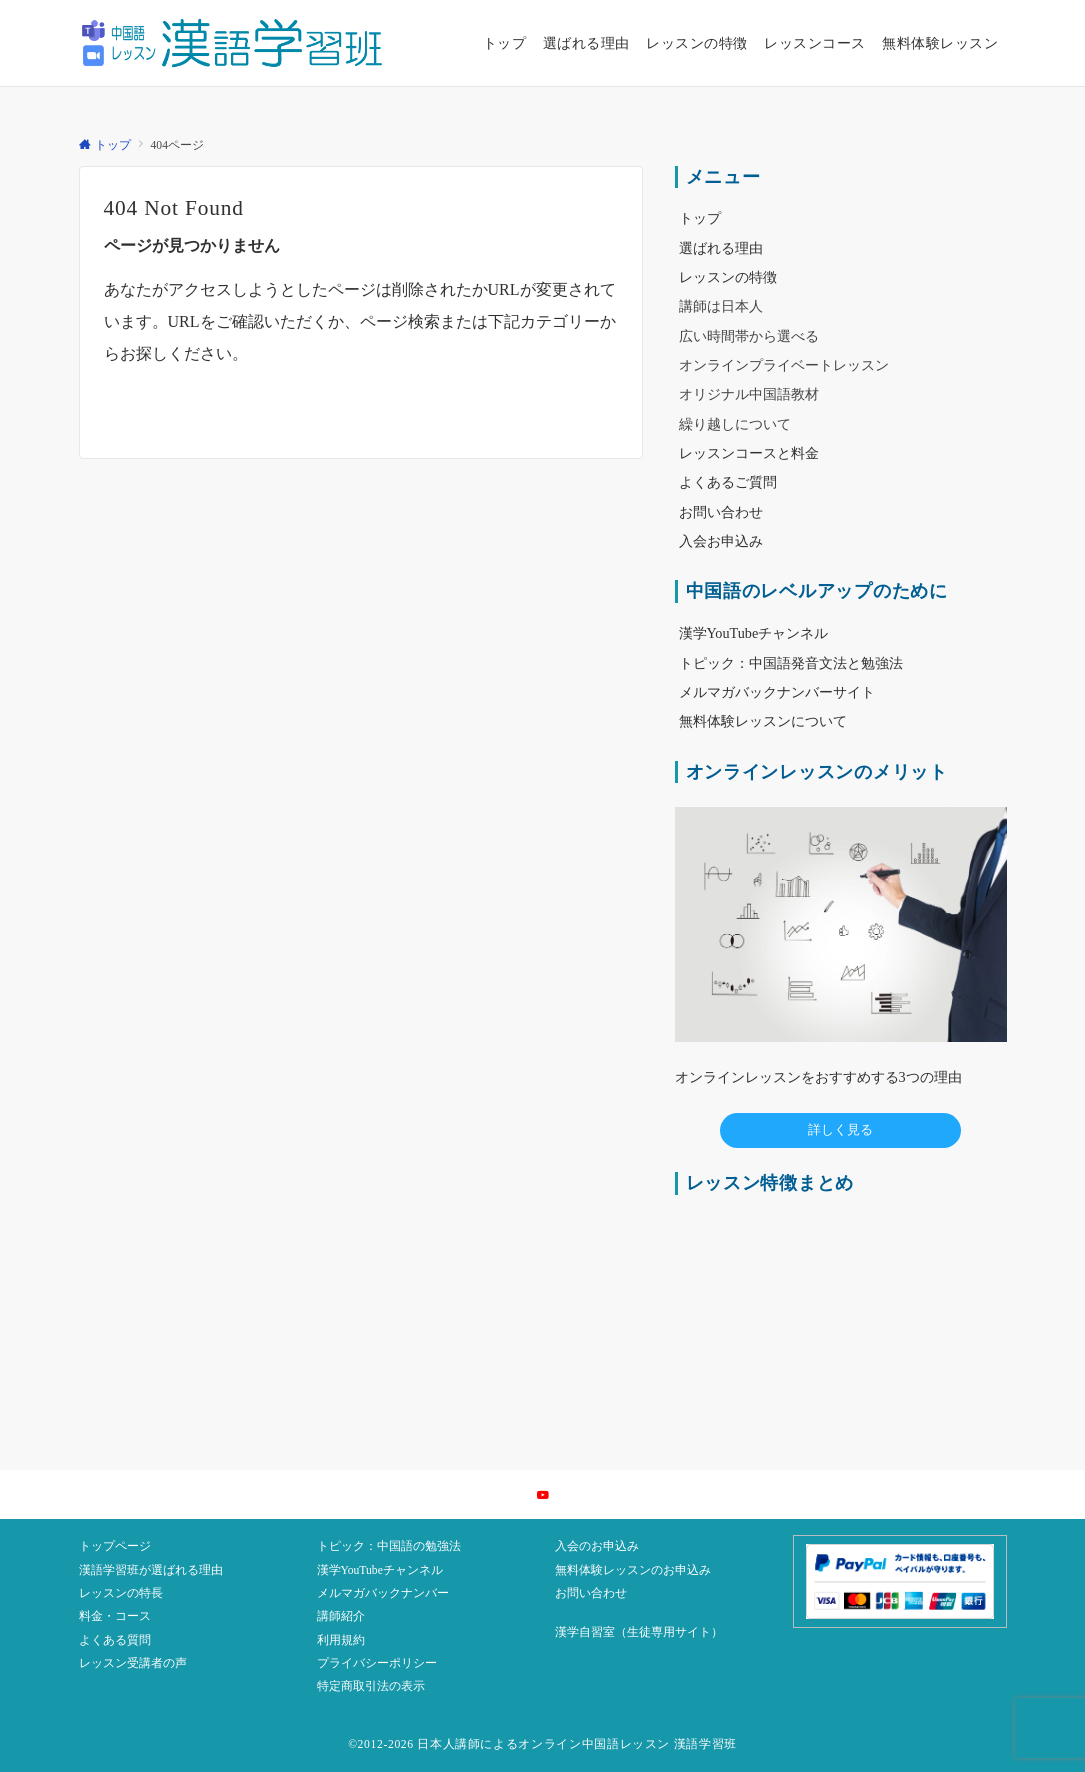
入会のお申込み (597, 1546)
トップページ (115, 1546)
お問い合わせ (591, 1593)
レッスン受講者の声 (133, 1663)
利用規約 (341, 1640)
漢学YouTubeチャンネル (380, 1570)
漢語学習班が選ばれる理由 (151, 1570)
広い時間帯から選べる (749, 336)
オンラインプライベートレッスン (784, 365)
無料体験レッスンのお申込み (633, 1570)
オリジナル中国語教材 (749, 394)
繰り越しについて (735, 424)
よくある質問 (115, 1640)
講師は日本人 (721, 306)
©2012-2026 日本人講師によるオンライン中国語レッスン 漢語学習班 (542, 1744)
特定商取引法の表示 (371, 1686)
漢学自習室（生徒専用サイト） (639, 1632)
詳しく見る (840, 1129)
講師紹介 (341, 1616)
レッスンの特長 (121, 1593)
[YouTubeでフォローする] (543, 1496)
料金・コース (115, 1616)
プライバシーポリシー (377, 1663)
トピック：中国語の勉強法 (389, 1546)
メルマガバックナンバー (383, 1593)
